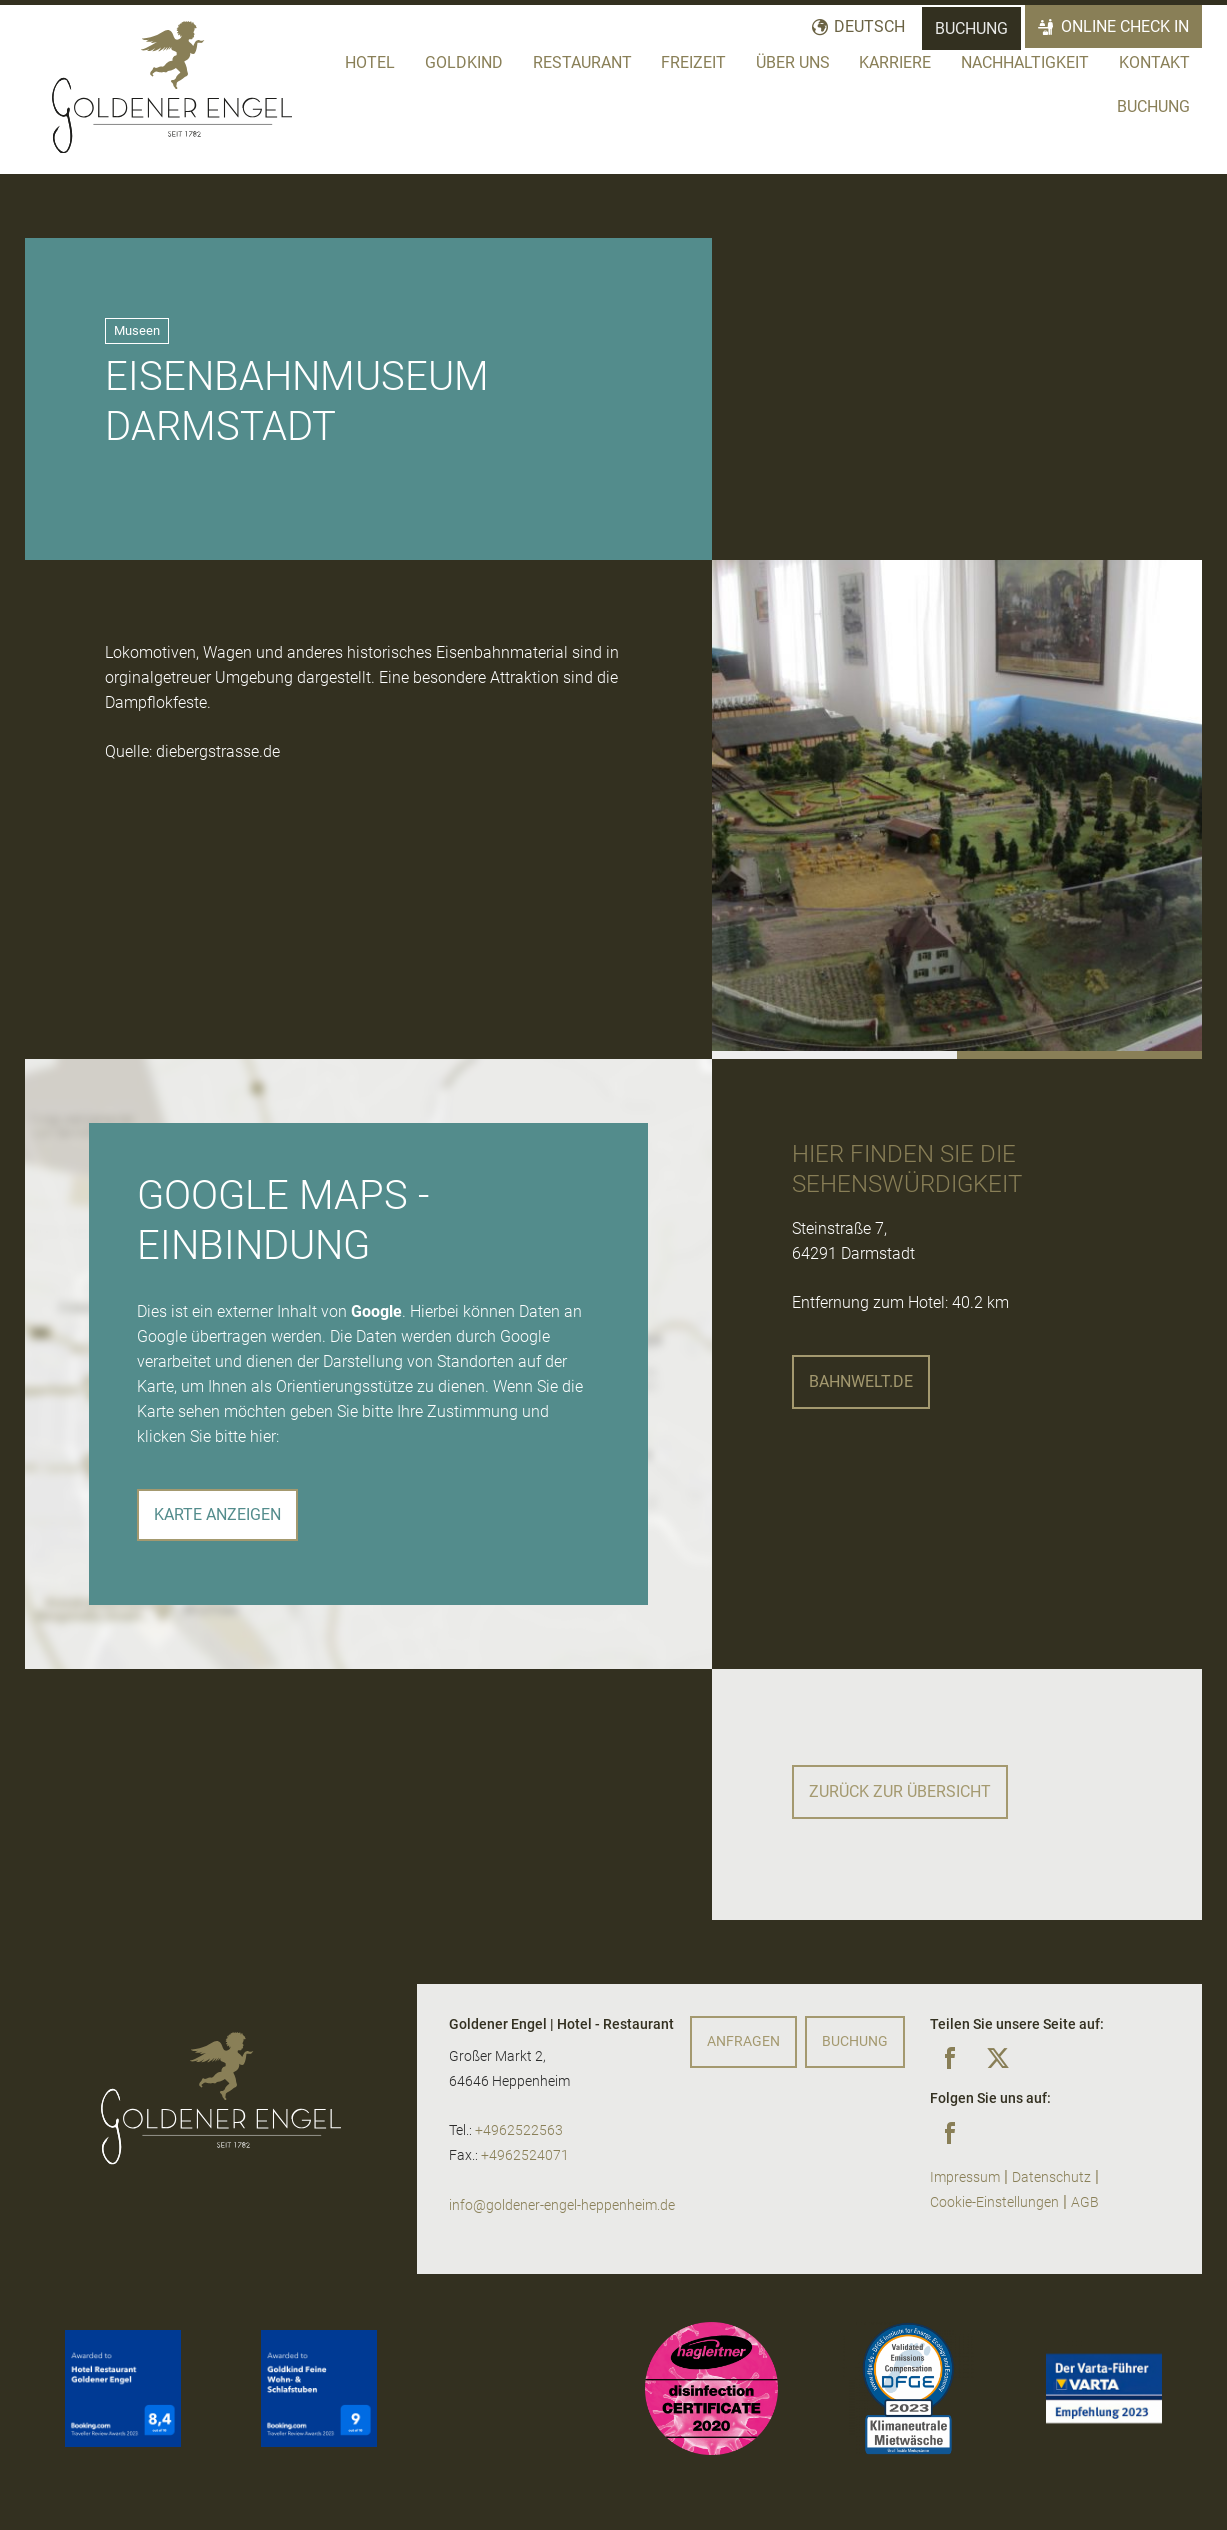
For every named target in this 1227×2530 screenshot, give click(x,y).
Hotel (370, 62)
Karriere (895, 62)
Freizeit (693, 62)
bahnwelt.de (861, 1381)
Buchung (971, 28)
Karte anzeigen (217, 1514)
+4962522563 (519, 2130)
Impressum (965, 2177)
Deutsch (869, 26)
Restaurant (582, 62)
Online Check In (1126, 26)
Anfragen (743, 2041)
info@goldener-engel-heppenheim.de (562, 2205)
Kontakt (1154, 62)
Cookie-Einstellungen (994, 2202)
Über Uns (793, 62)
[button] (834, 1055)
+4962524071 (525, 2155)
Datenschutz (1051, 2177)
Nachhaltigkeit (1025, 62)
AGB (1085, 2202)
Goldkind (464, 62)
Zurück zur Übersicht (900, 1791)
